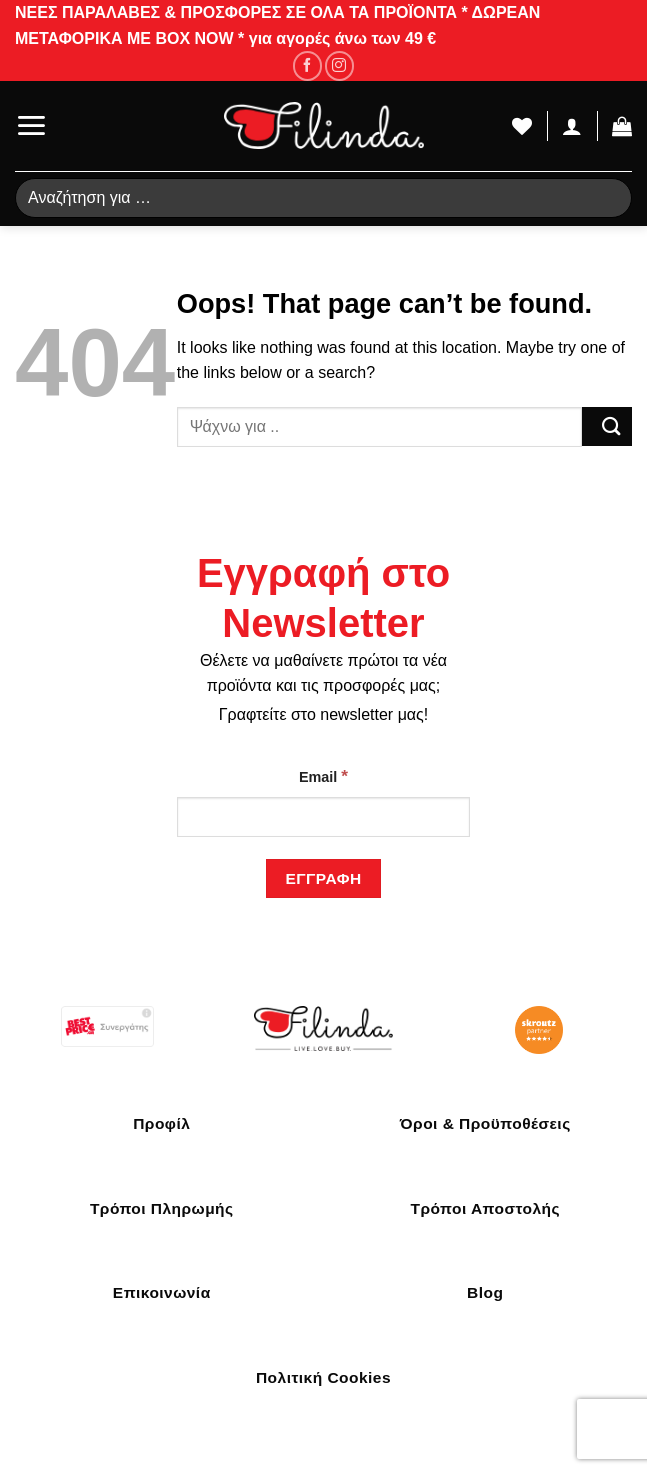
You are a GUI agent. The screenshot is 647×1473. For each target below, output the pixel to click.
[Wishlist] (522, 126)
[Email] (324, 817)
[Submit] (607, 426)
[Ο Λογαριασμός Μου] (572, 126)
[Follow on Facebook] (307, 65)
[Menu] (31, 125)
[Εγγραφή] (323, 878)
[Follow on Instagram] (339, 65)
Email (323, 776)
